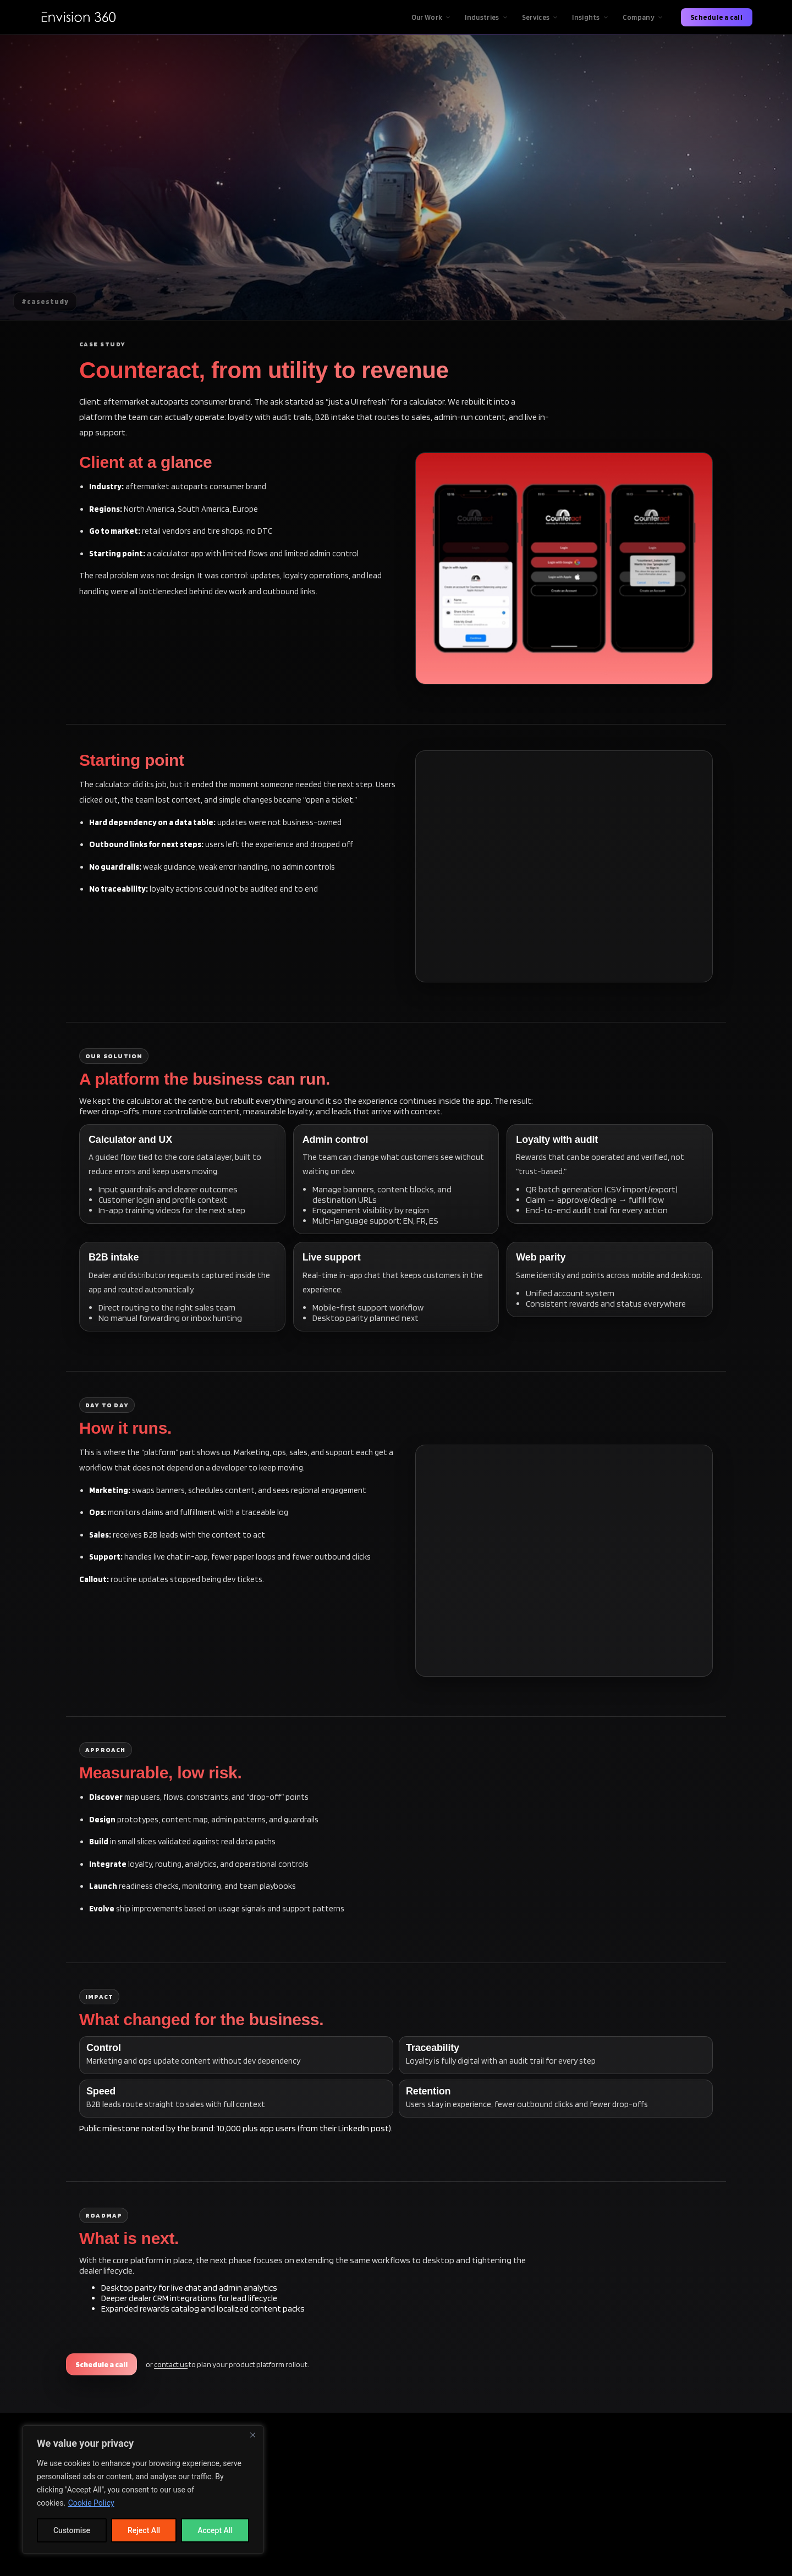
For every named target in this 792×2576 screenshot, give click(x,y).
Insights (590, 17)
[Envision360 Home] (78, 17)
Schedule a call (717, 17)
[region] (143, 2489)
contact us (171, 2364)
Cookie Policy (91, 2502)
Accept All (215, 2530)
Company (643, 17)
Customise (71, 2530)
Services (540, 17)
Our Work (431, 17)
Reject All (144, 2530)
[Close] (252, 2434)
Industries (486, 17)
